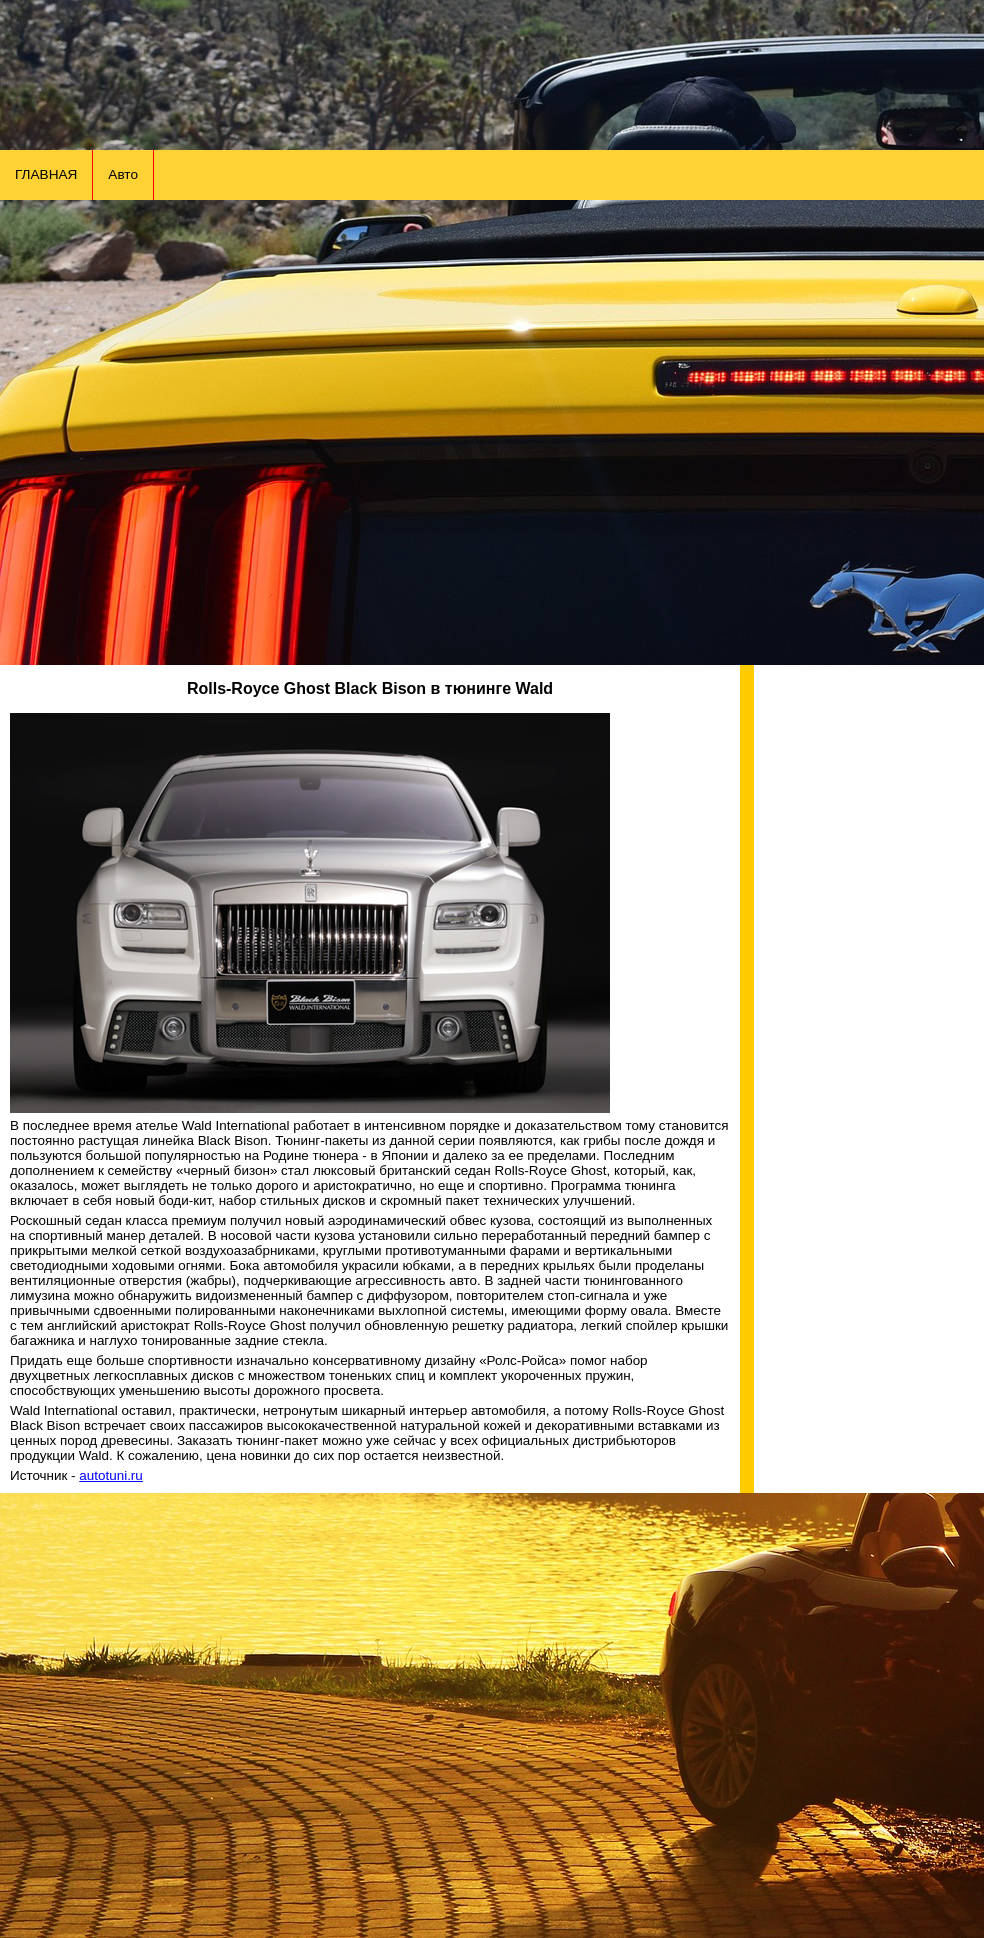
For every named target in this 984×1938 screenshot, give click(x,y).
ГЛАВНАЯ (46, 174)
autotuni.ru (111, 1475)
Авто (123, 174)
